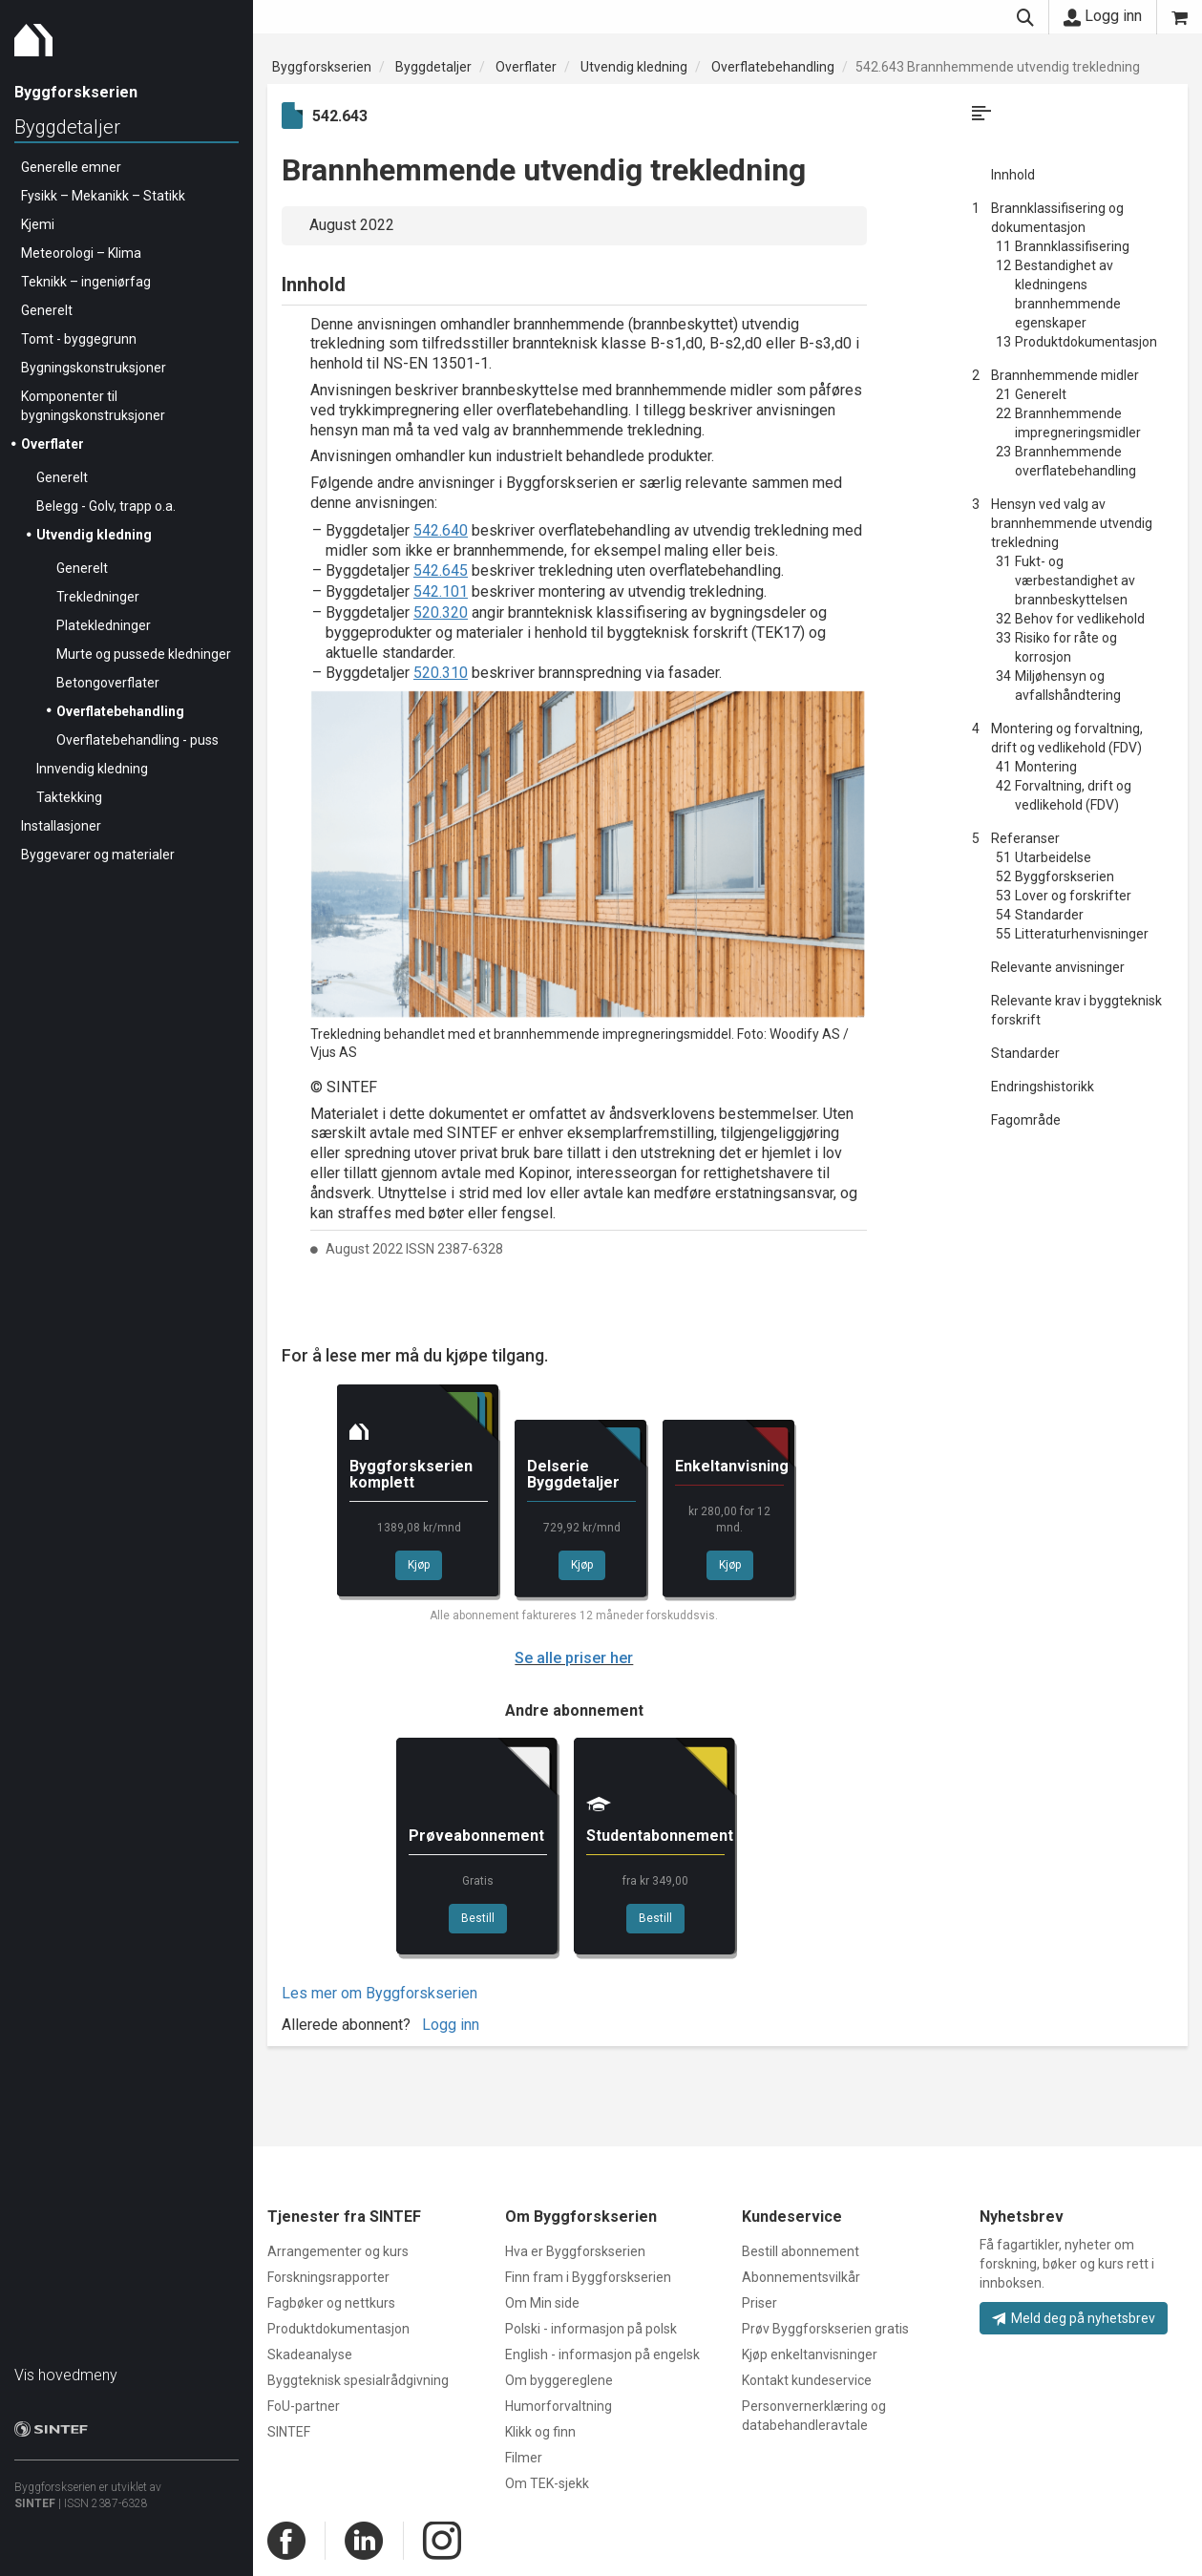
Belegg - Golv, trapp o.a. (106, 506)
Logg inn (1103, 16)
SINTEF (34, 2503)
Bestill (478, 1918)
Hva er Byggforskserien (575, 2251)
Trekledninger (97, 596)
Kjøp (419, 1565)
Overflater (52, 444)
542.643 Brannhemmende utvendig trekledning (997, 66)
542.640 (440, 530)
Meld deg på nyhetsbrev (1073, 2318)
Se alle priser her (574, 1658)
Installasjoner (61, 826)
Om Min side (542, 2303)
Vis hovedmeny (65, 2375)
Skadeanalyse (309, 2354)
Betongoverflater (107, 682)
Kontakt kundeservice (807, 2380)
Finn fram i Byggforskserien (588, 2277)
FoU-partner (303, 2406)
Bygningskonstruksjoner (93, 367)
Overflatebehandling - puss (137, 740)
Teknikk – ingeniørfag (86, 281)
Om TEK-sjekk (547, 2483)
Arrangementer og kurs (338, 2251)
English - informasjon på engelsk (602, 2354)
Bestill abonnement (800, 2251)
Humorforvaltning (558, 2406)
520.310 (440, 673)
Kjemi (37, 224)
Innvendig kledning (92, 768)
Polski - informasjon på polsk (591, 2328)
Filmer (523, 2457)
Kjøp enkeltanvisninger (809, 2354)
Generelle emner (71, 167)
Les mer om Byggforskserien (379, 1993)
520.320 (440, 612)
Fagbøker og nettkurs (331, 2303)
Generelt (47, 310)
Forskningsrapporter (328, 2277)
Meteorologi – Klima (81, 253)
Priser (759, 2303)
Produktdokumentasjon (338, 2328)
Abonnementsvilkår (801, 2277)
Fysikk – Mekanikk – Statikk (103, 195)
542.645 (440, 570)
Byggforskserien (321, 66)
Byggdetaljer (67, 127)
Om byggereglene (559, 2380)
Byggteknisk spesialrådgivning (358, 2380)
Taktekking (69, 797)
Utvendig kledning (94, 534)
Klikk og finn (540, 2431)
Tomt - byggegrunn (79, 339)
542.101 (440, 591)
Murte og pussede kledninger (143, 654)
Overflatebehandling (120, 711)
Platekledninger (103, 625)
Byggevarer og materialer (98, 854)
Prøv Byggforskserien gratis (825, 2328)
